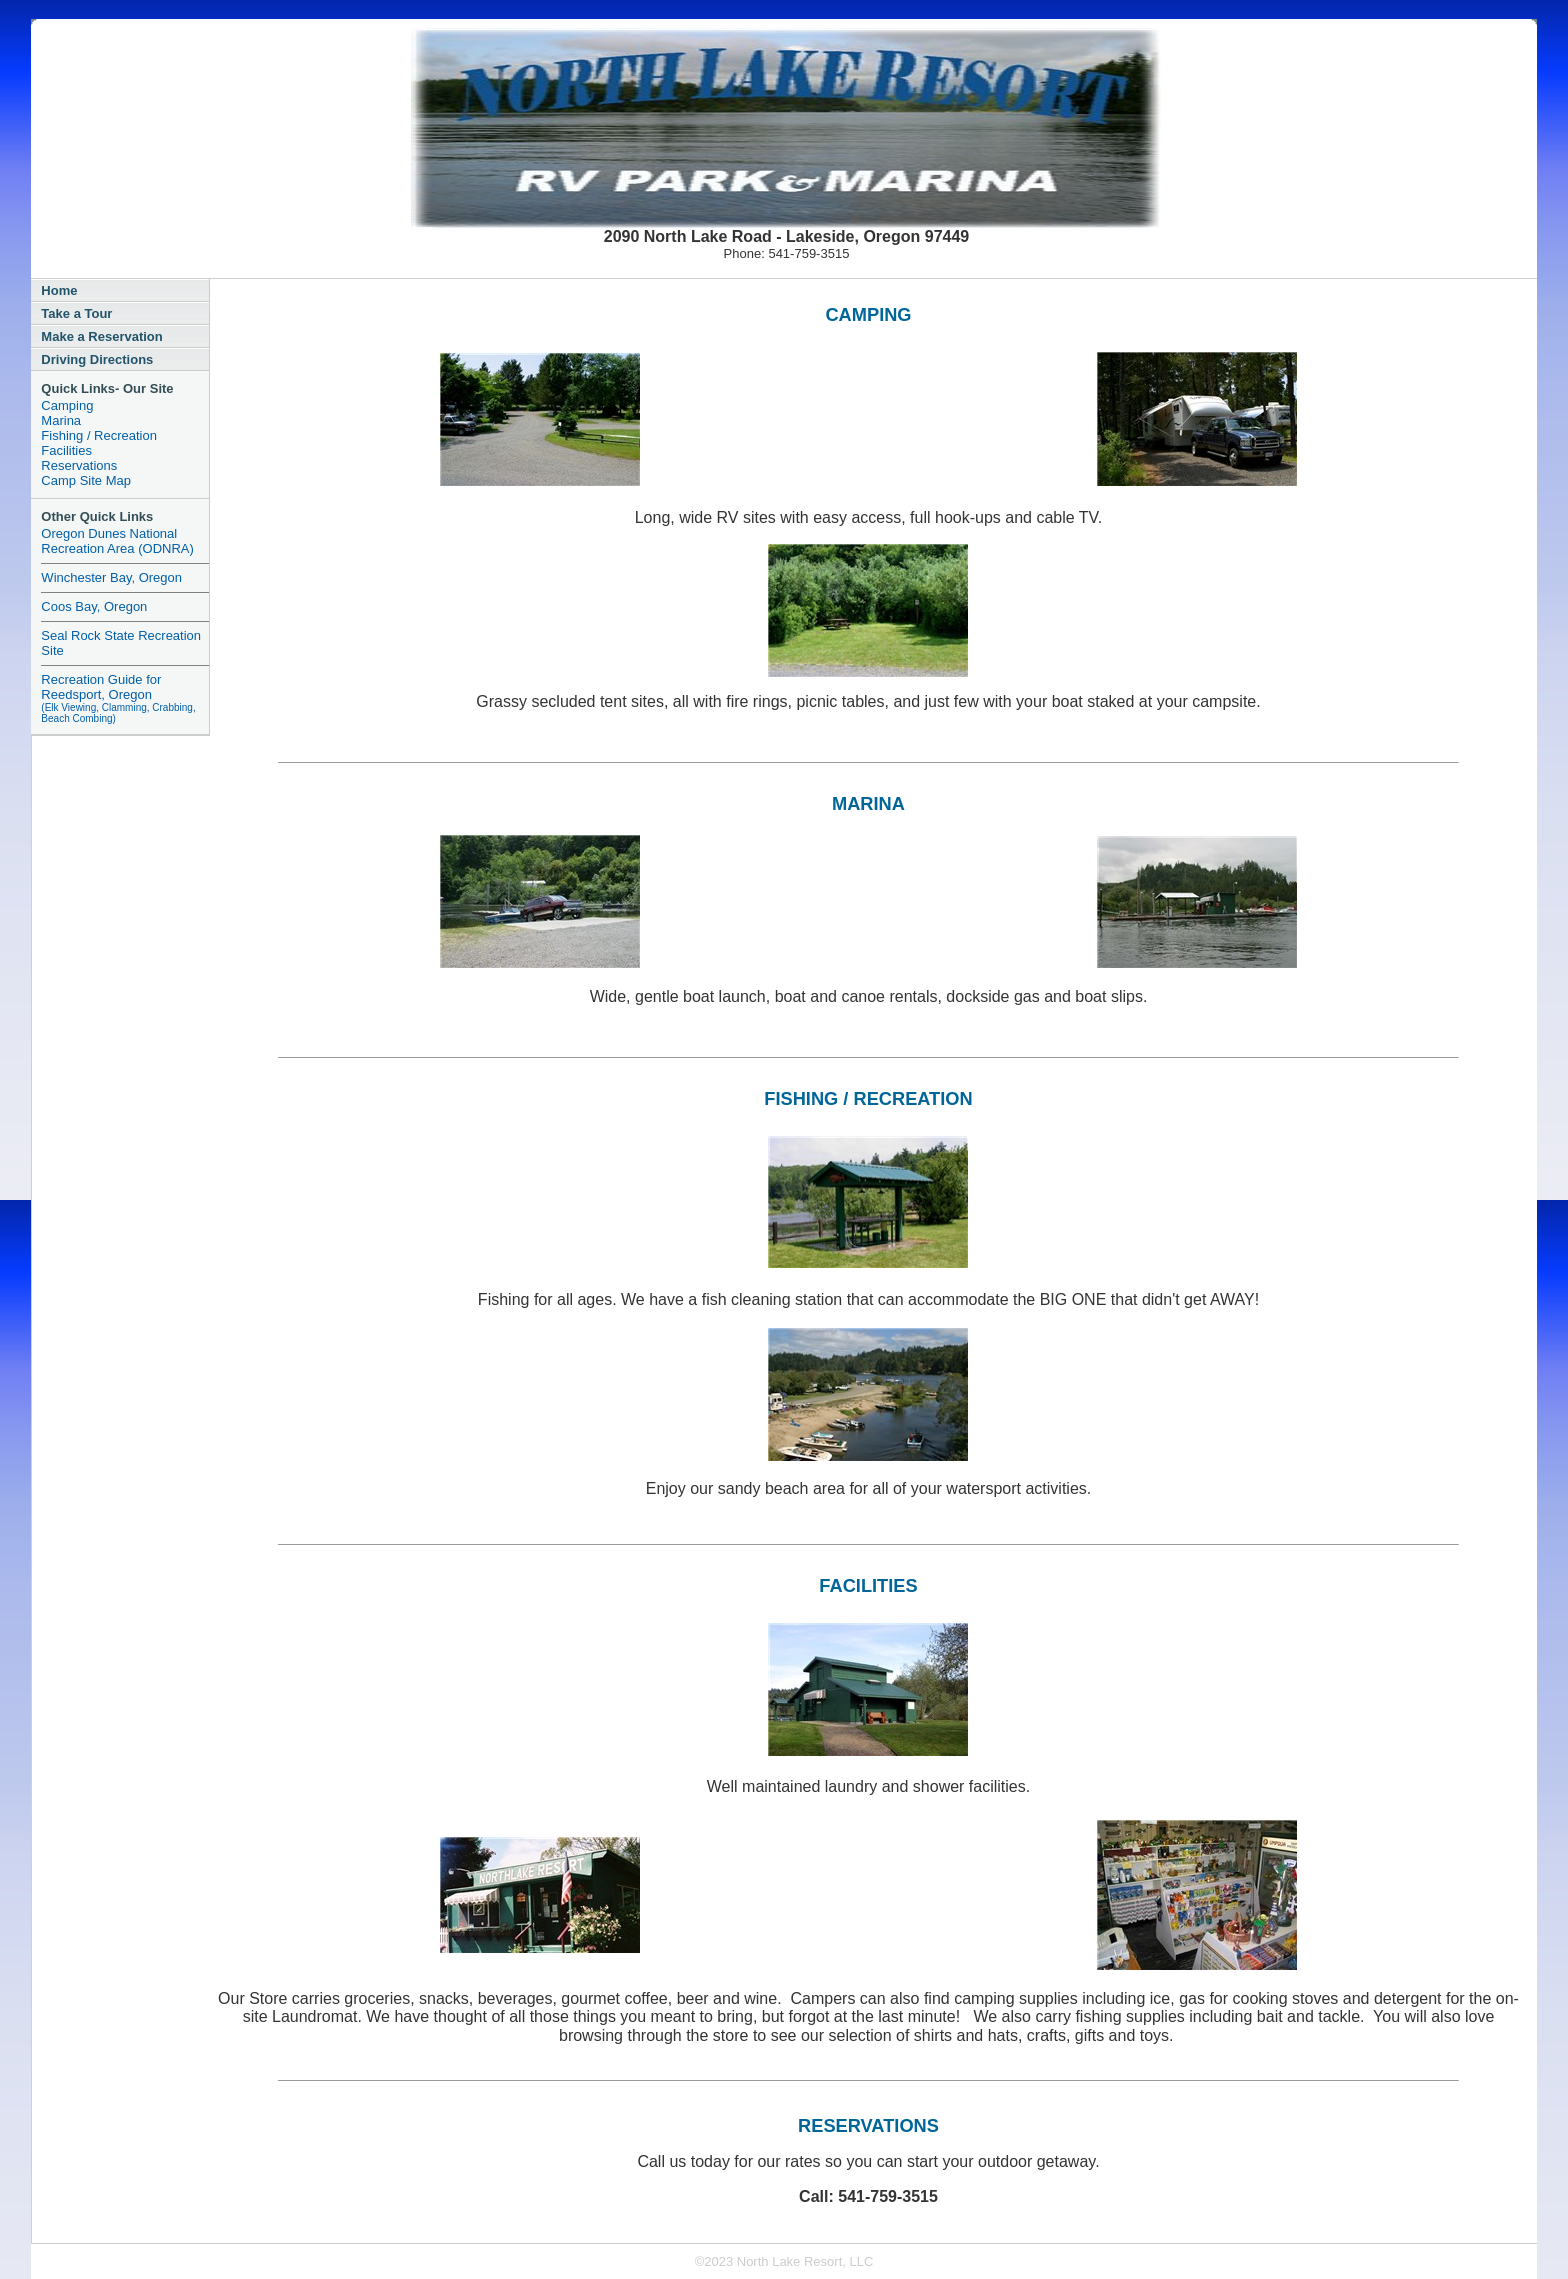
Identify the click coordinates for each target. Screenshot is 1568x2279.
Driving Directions (97, 359)
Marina (61, 420)
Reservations (79, 465)
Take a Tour (76, 313)
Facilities (66, 450)
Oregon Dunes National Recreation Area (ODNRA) (117, 541)
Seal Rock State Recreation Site (121, 643)
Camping (67, 405)
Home (59, 290)
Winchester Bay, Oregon (111, 577)
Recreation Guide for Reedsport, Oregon (118, 698)
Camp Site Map (86, 480)
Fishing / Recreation (99, 435)
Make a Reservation (101, 336)
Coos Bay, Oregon (94, 606)
